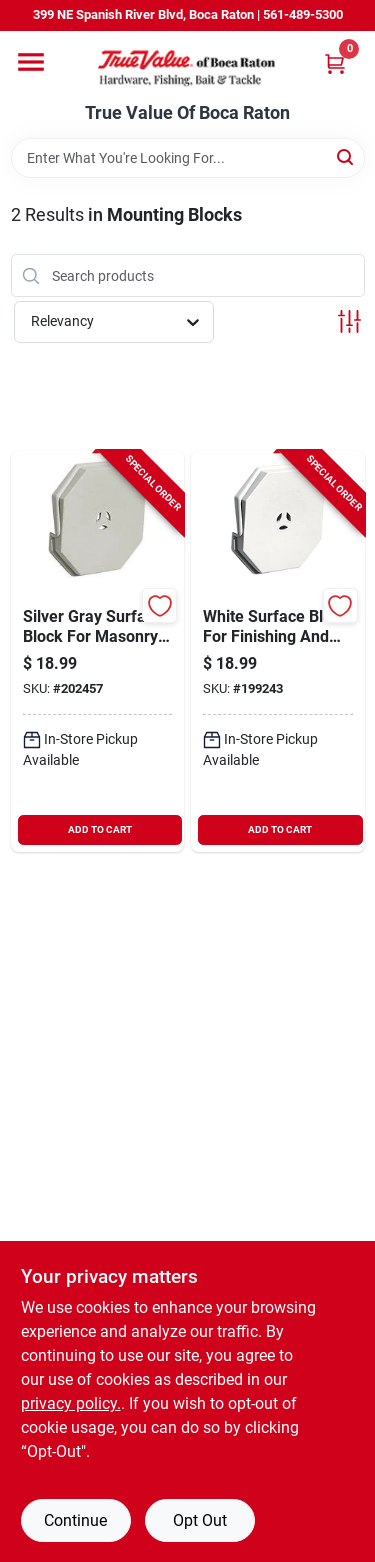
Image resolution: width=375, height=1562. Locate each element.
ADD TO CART (100, 829)
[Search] (346, 156)
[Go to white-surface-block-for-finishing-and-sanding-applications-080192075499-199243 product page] (278, 651)
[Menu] (31, 62)
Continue (75, 1520)
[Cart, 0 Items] (335, 63)
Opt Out (200, 1520)
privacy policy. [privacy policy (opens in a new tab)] (71, 1403)
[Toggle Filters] (349, 321)
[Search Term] (188, 158)
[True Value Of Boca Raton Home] (188, 67)
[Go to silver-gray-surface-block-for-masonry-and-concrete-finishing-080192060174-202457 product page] (98, 651)
